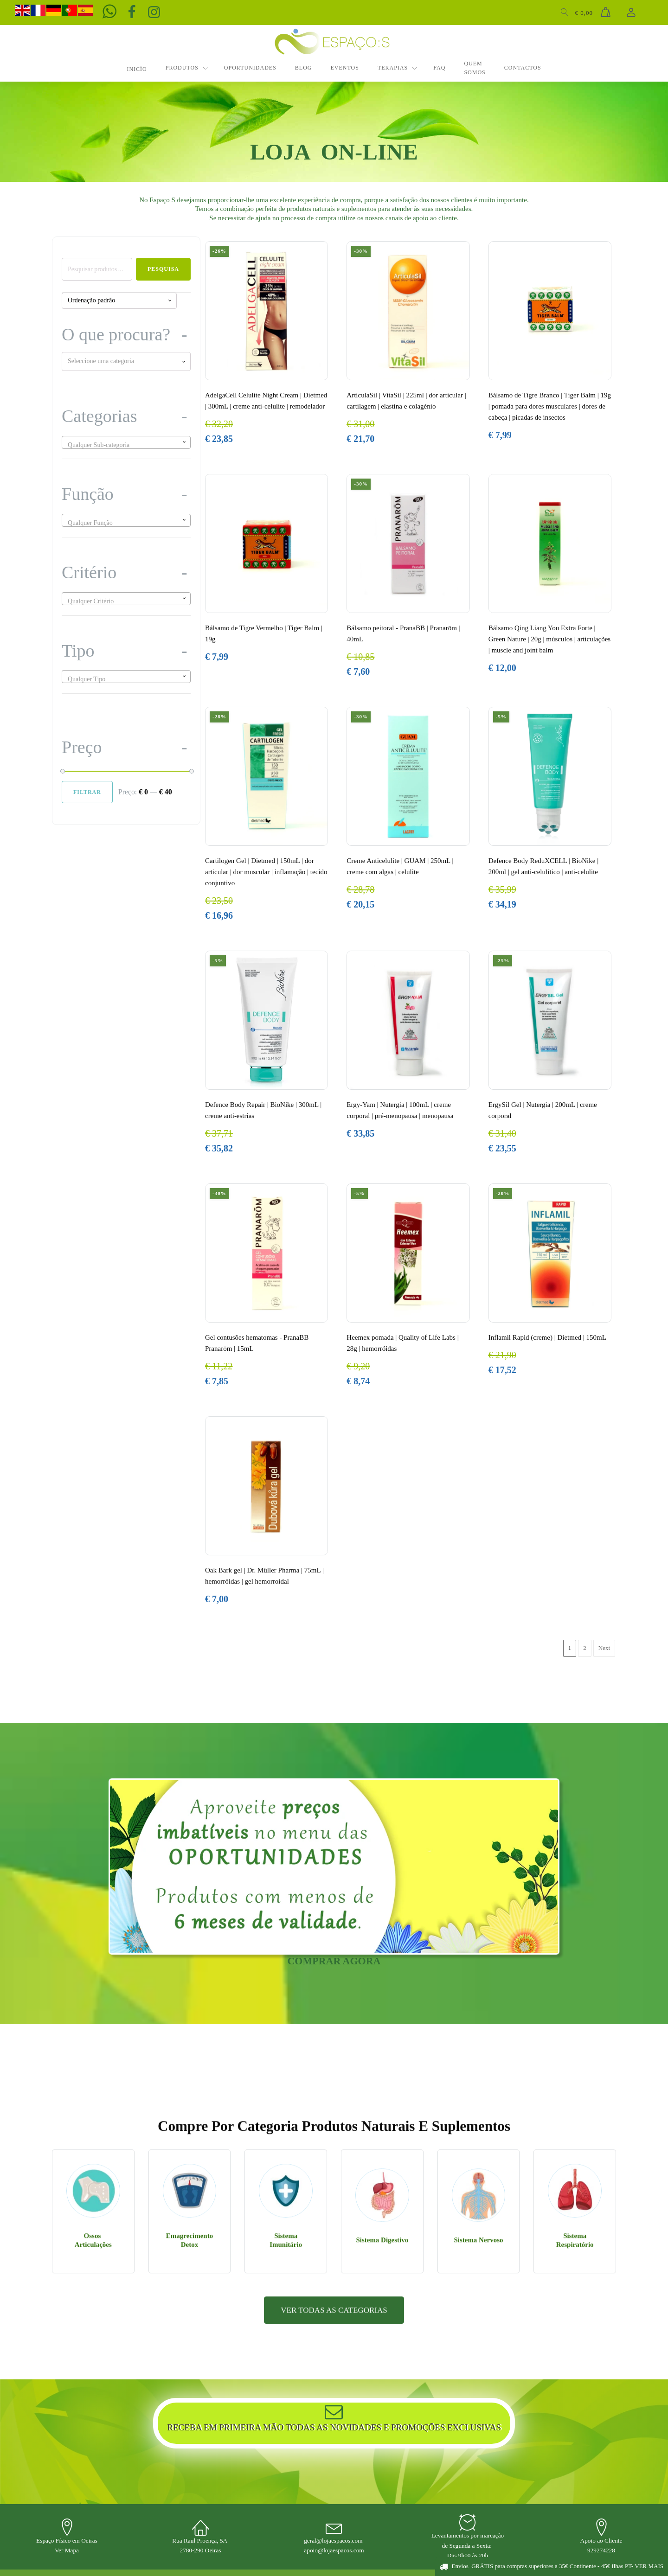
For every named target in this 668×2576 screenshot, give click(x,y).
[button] (551, 2566)
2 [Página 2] (584, 1647)
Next (604, 1647)
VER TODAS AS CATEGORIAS (334, 2446)
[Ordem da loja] (119, 301)
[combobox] (126, 361)
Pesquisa (163, 269)
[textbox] (126, 361)
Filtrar (87, 792)
